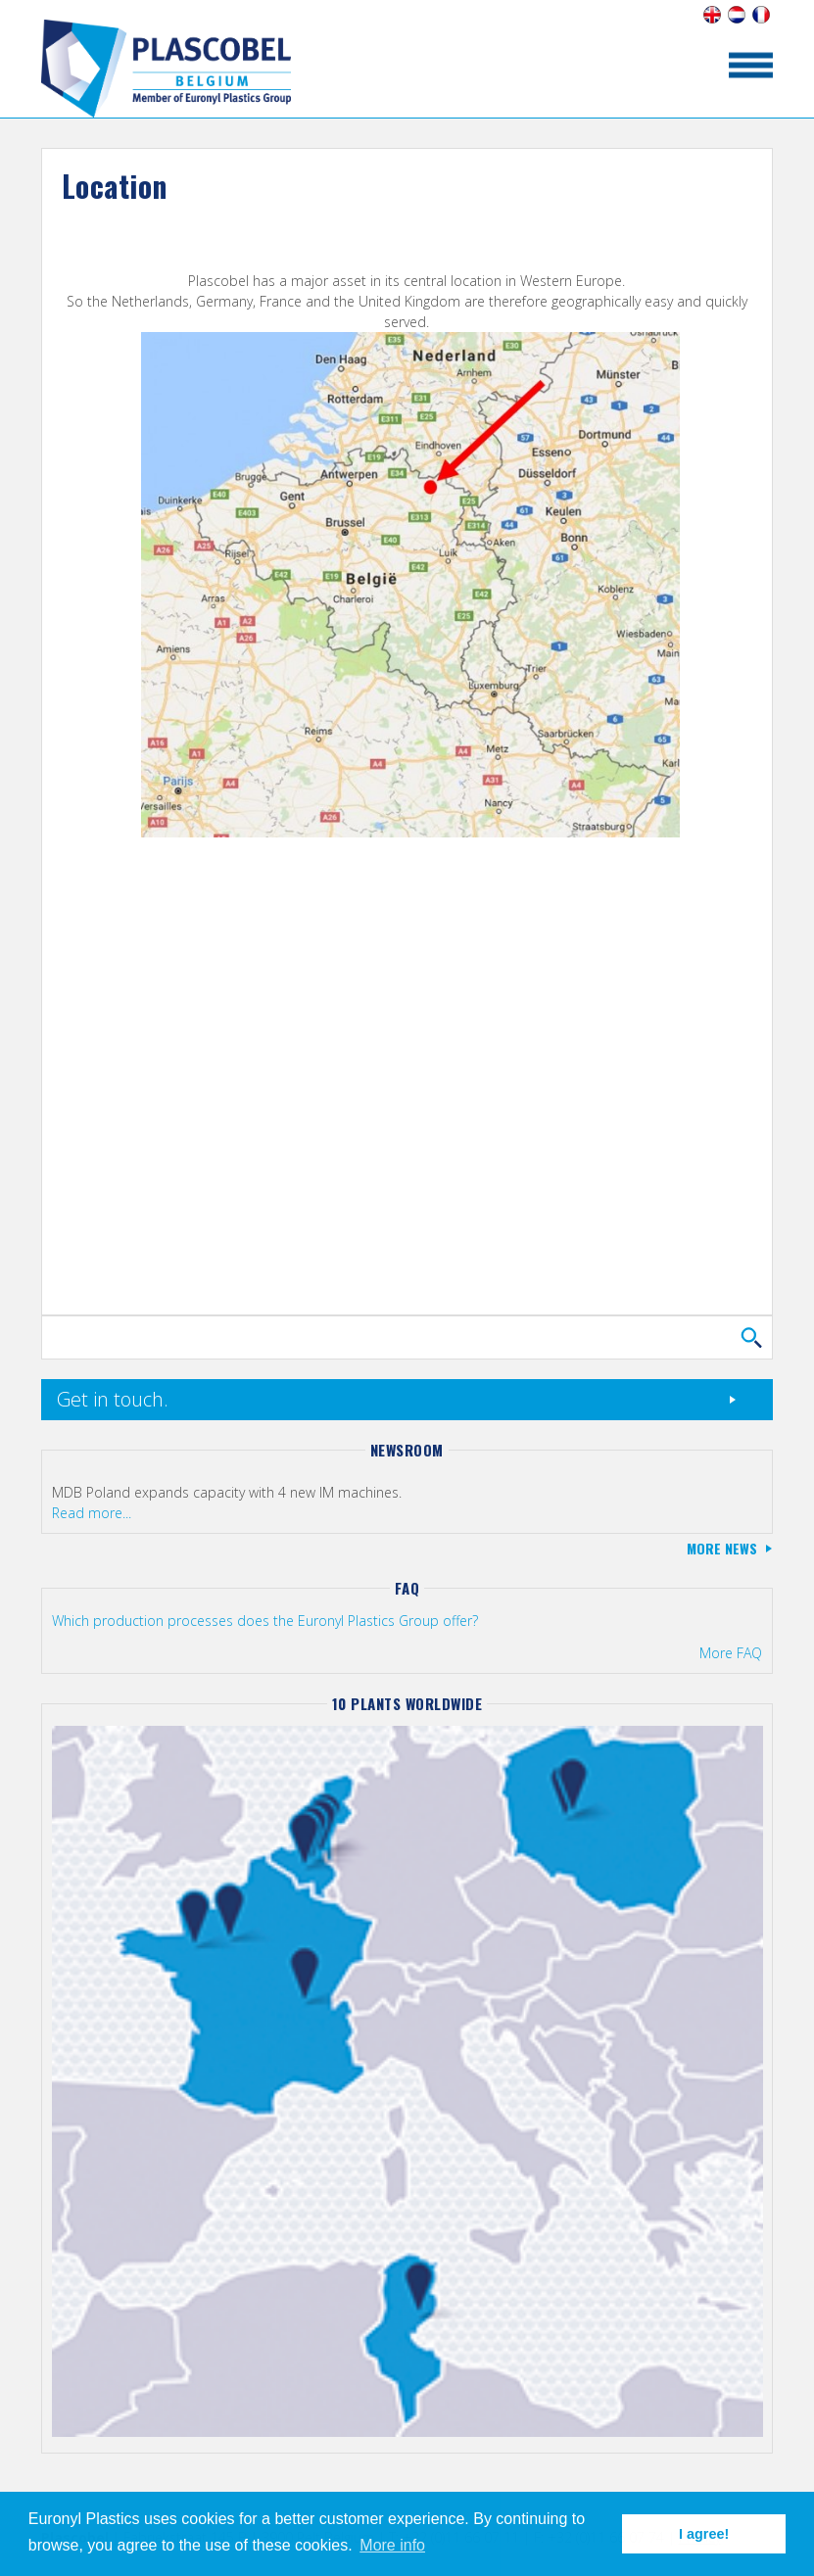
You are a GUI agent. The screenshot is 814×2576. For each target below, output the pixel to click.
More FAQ (730, 1653)
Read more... (91, 1512)
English (711, 14)
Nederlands (736, 14)
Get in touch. (112, 1399)
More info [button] (392, 2545)
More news (722, 1548)
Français (760, 14)
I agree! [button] (704, 2534)
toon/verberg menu (751, 65)
